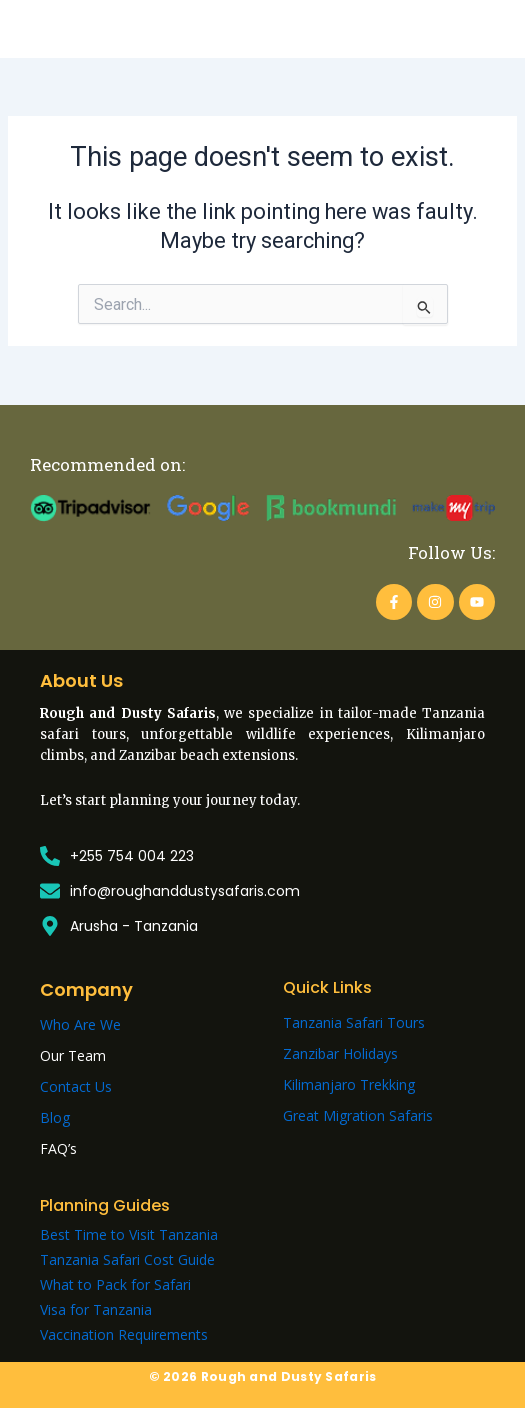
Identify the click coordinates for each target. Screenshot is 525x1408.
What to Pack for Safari (115, 1284)
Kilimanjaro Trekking (349, 1084)
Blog (55, 1117)
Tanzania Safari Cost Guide (127, 1259)
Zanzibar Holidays (340, 1053)
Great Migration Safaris (358, 1115)
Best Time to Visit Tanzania (129, 1234)
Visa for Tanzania (96, 1309)
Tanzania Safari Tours (354, 1022)
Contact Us (76, 1086)
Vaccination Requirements (124, 1334)
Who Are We (80, 1024)
